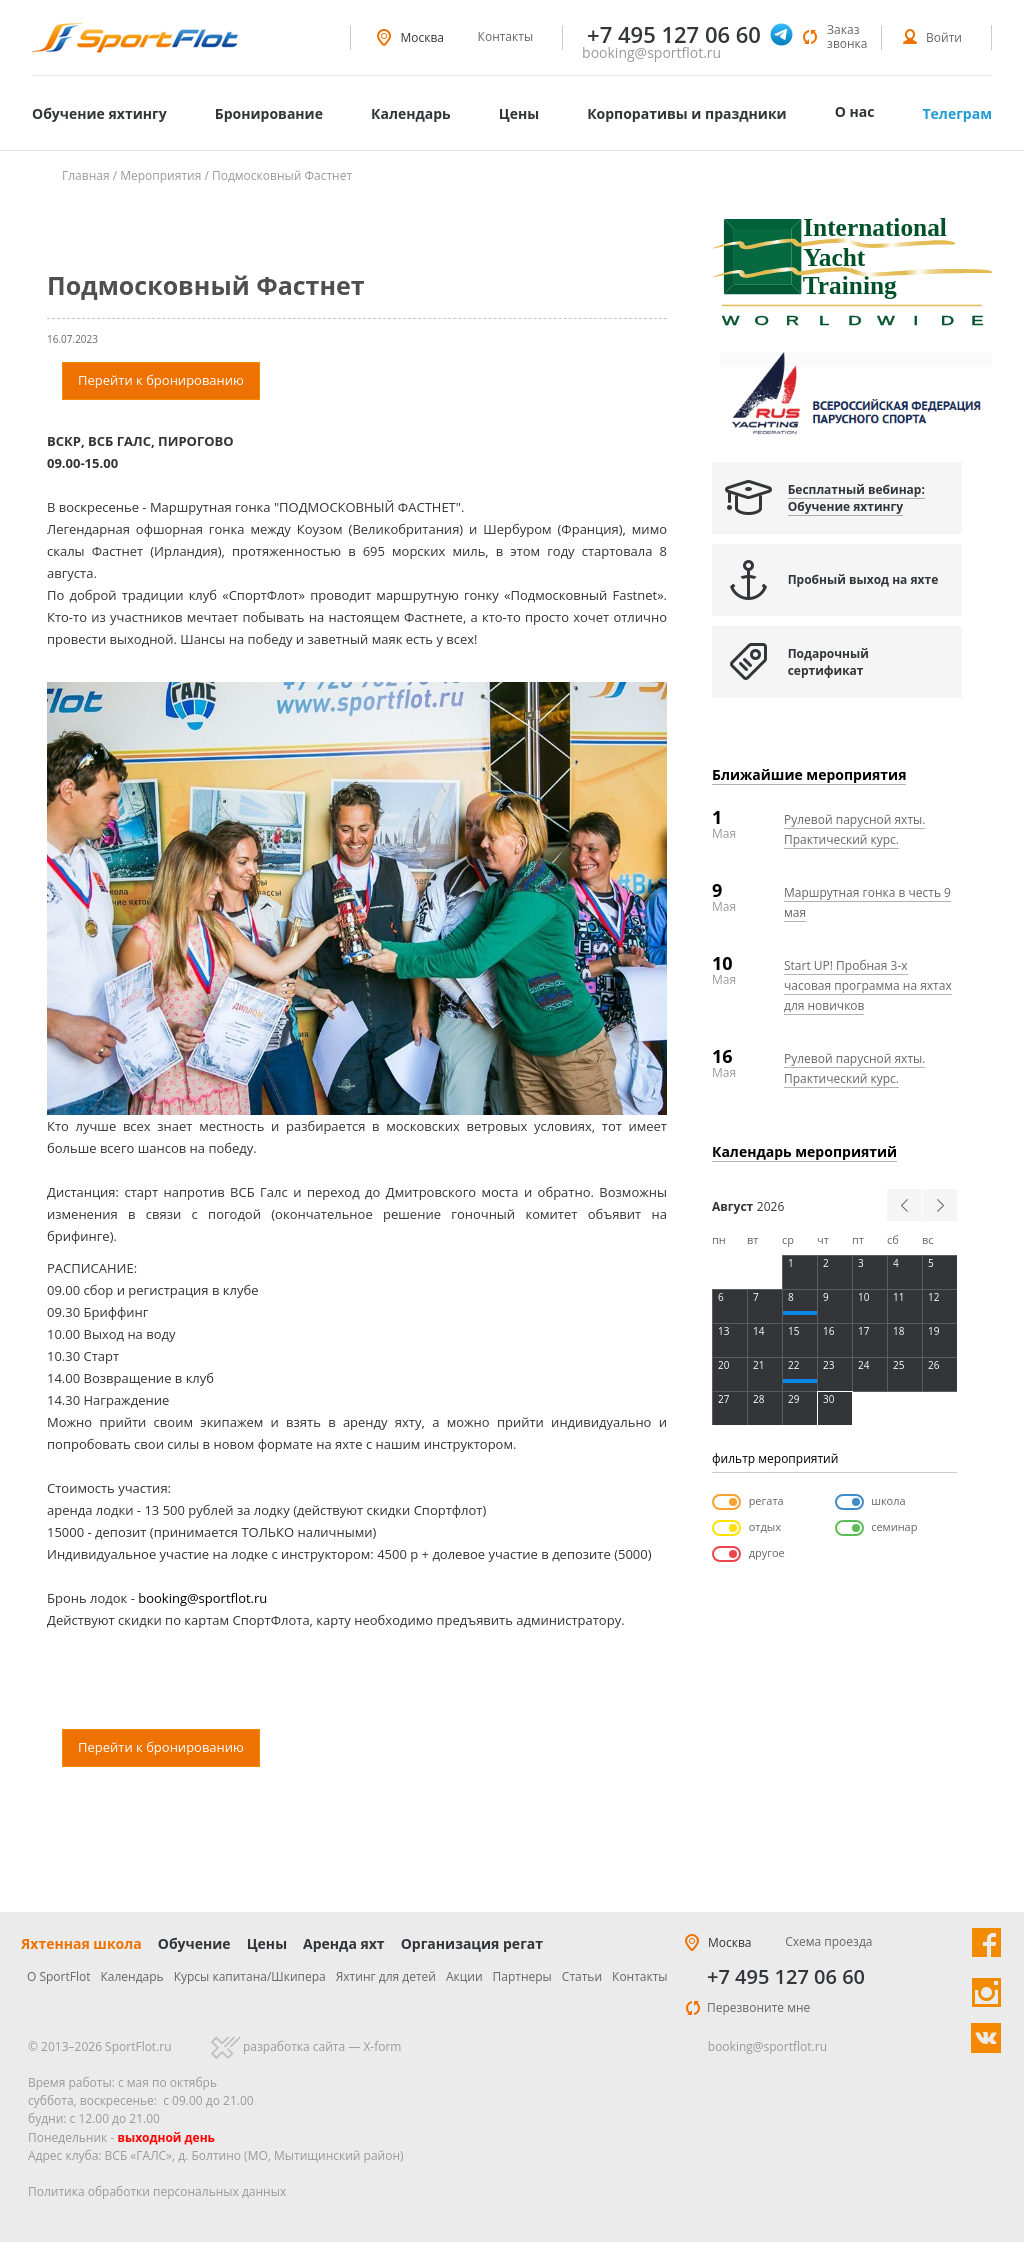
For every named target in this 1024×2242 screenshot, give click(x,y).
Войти (944, 37)
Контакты (506, 36)
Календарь (411, 113)
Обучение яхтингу (99, 113)
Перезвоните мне (758, 2007)
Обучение (194, 1943)
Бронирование (269, 113)
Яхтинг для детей (386, 1976)
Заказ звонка (847, 36)
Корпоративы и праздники (687, 113)
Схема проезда (828, 1941)
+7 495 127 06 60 (786, 1977)
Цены (519, 113)
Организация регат (472, 1943)
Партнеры (522, 1976)
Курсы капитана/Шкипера (250, 1976)
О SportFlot (59, 1976)
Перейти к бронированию (161, 380)
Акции (464, 1976)
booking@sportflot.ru (651, 53)
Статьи (582, 1976)
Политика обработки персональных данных (157, 2191)
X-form (382, 2046)
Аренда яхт (344, 1943)
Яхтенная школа (81, 1943)
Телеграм (957, 113)
